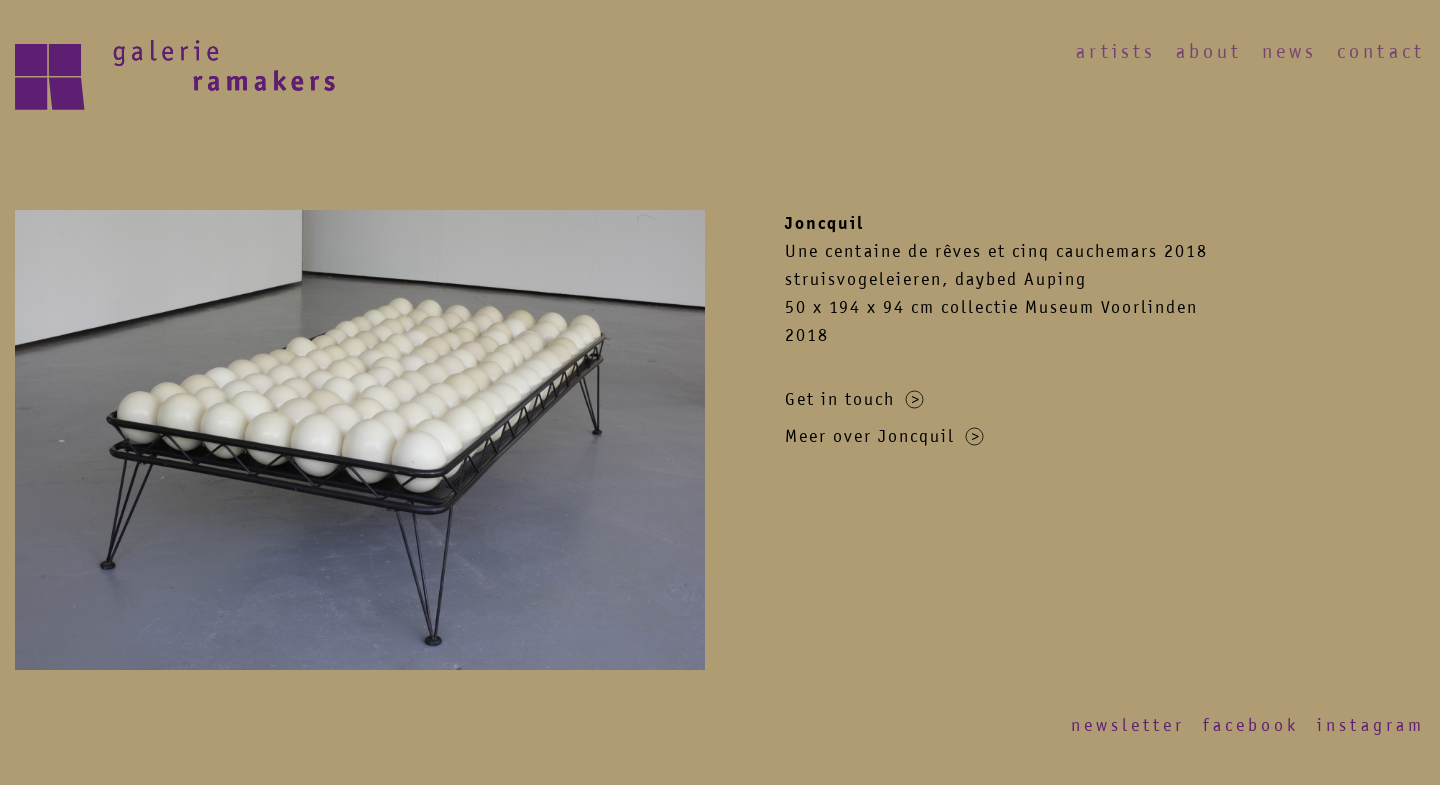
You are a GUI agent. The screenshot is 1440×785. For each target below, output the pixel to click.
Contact (1381, 51)
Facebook (1251, 725)
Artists (1116, 51)
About (1209, 51)
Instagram (1371, 725)
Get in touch (854, 399)
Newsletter (1128, 725)
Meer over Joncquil (884, 436)
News (1289, 51)
